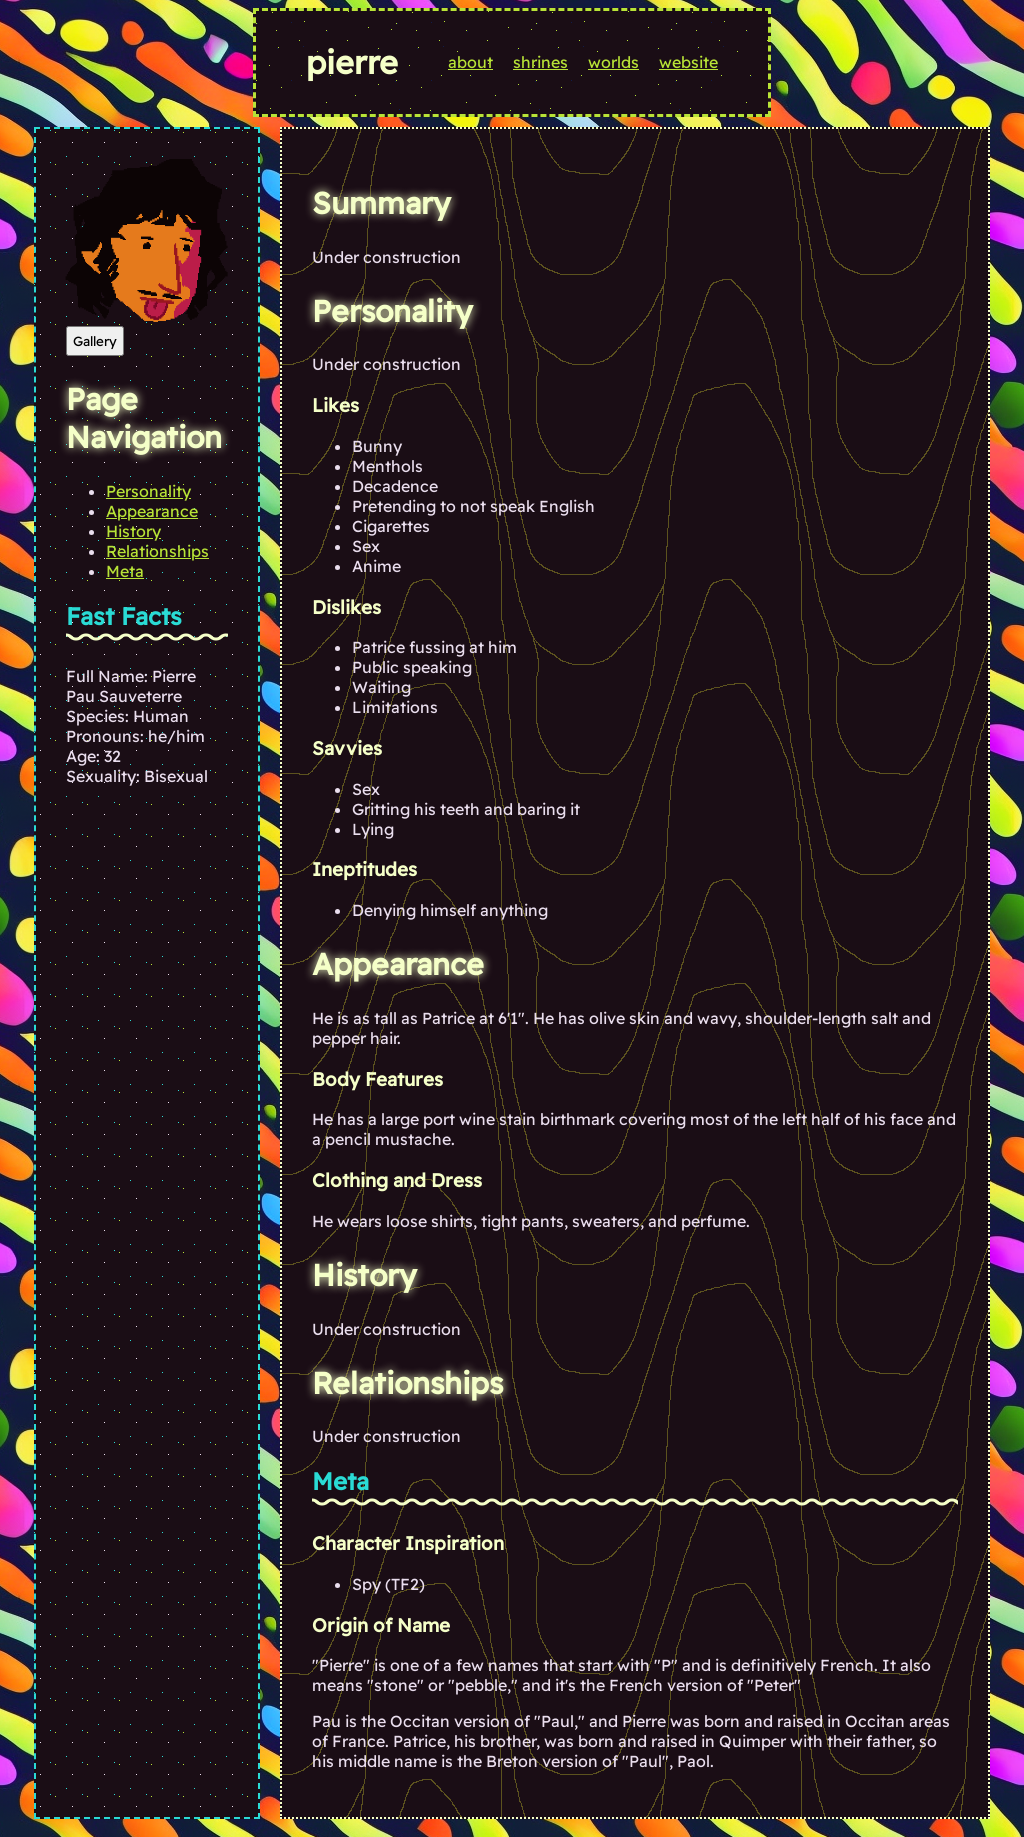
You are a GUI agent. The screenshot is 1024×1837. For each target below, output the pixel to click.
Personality (148, 491)
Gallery (95, 341)
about (470, 62)
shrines (540, 62)
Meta (125, 571)
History (133, 531)
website (688, 62)
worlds (613, 62)
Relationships (157, 551)
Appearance (152, 511)
